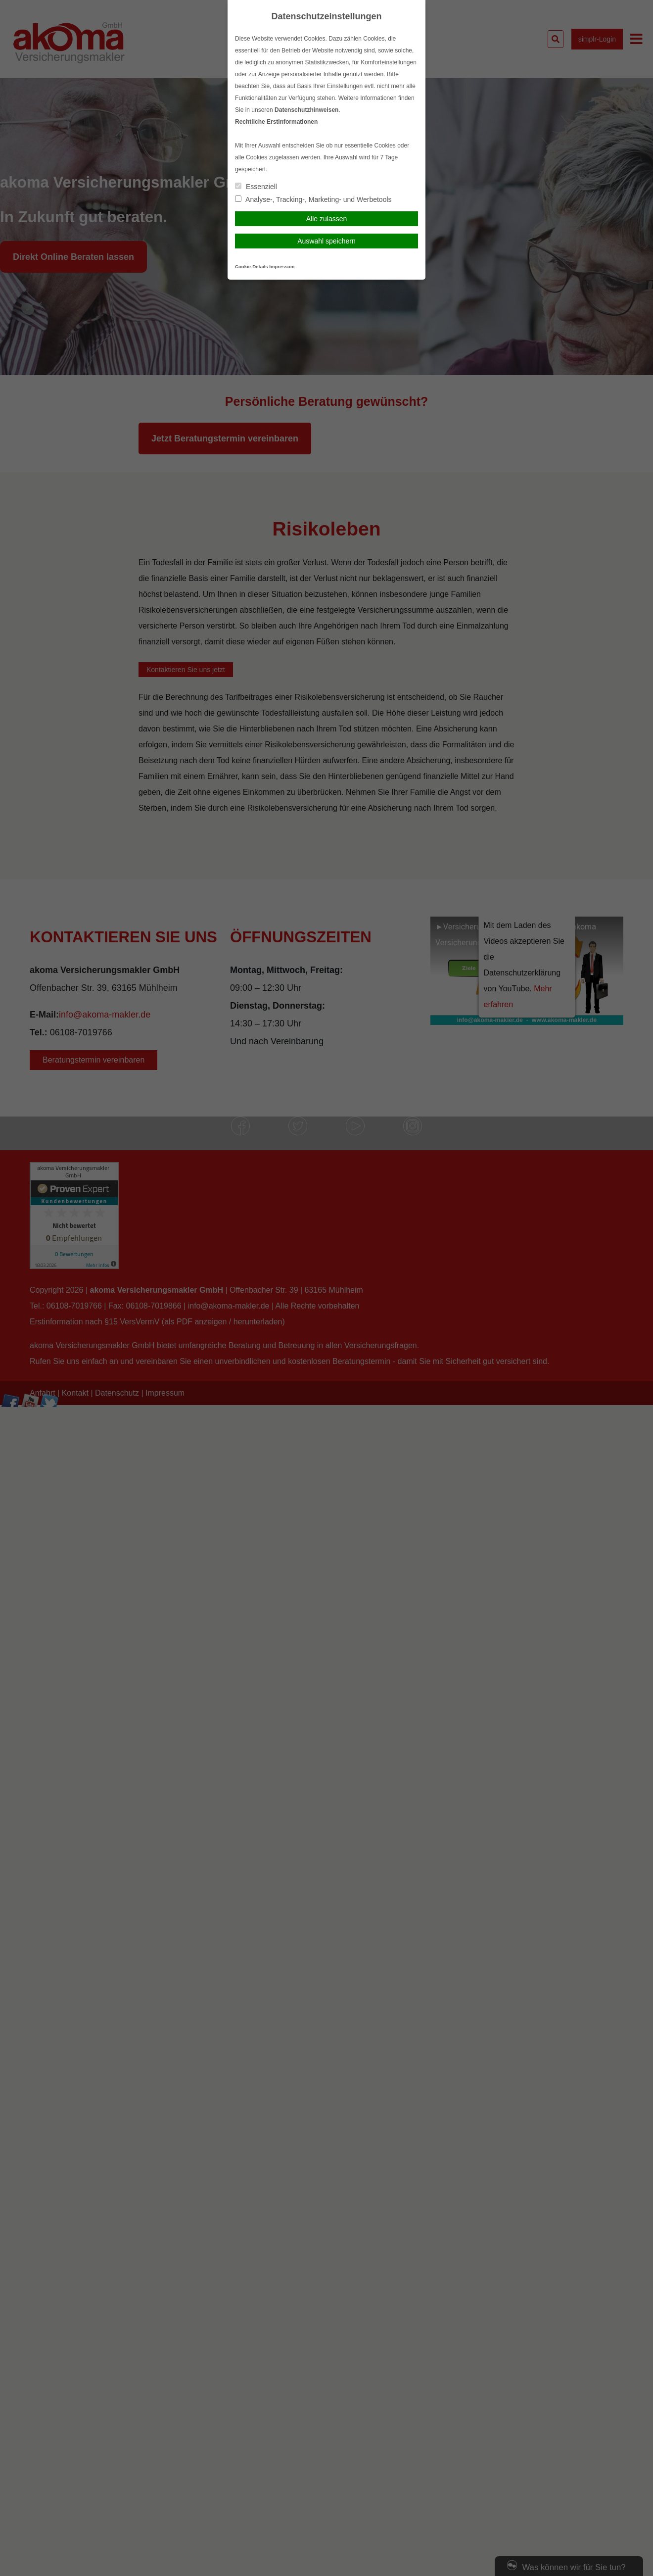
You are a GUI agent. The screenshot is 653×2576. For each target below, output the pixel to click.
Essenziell (256, 187)
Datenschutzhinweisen (306, 109)
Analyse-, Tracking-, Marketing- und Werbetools (313, 199)
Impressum (281, 266)
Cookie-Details (251, 266)
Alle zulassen (326, 219)
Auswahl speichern (326, 241)
